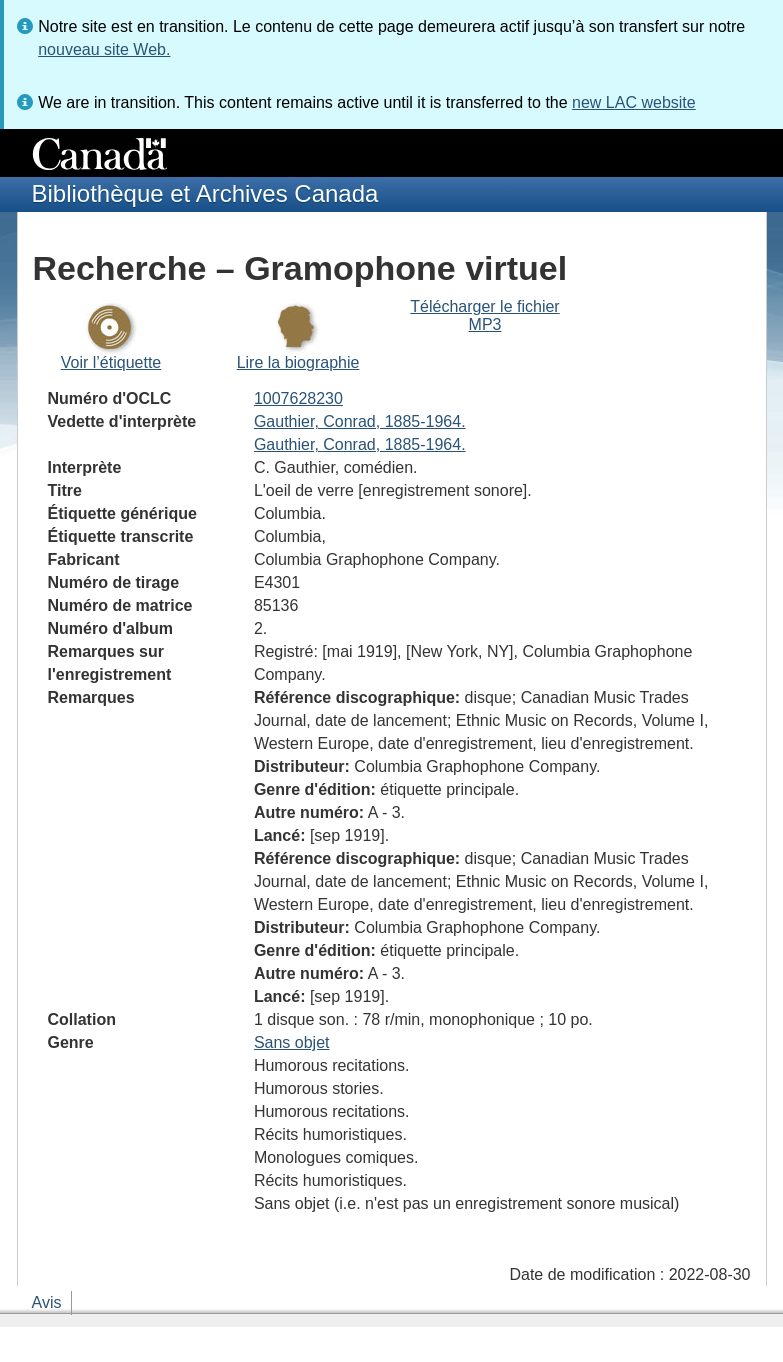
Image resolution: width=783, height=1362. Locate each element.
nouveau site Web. (104, 49)
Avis (47, 1302)
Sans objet (292, 1042)
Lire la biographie (298, 362)
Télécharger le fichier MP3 (484, 315)
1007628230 (298, 398)
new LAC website (634, 102)
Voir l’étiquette (111, 362)
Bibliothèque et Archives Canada (205, 193)
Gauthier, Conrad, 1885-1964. (360, 421)
